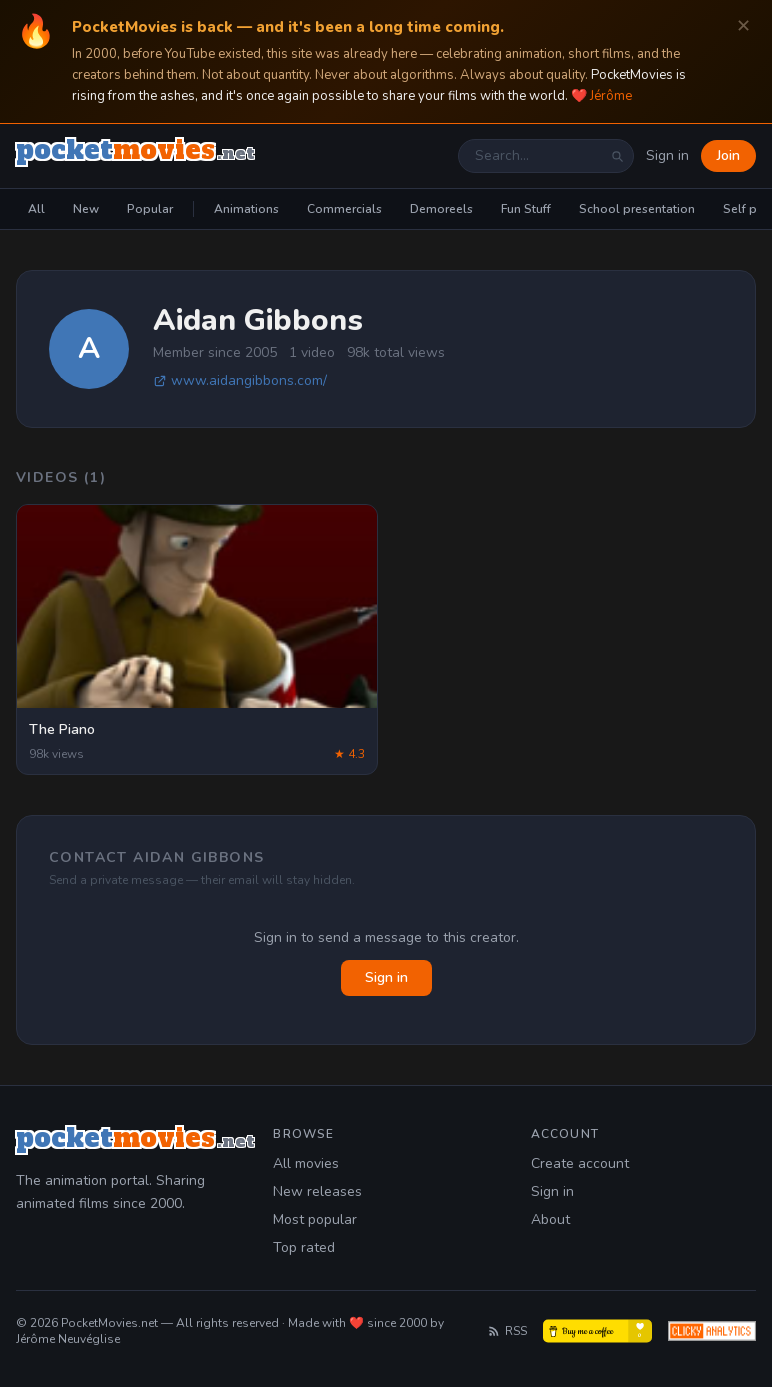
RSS (507, 1331)
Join (728, 155)
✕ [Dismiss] (743, 26)
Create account (580, 1163)
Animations (246, 209)
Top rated (304, 1247)
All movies (306, 1163)
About (550, 1219)
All (36, 209)
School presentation (637, 209)
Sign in (667, 155)
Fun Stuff (526, 209)
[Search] (617, 156)
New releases (317, 1191)
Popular (150, 209)
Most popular (315, 1219)
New (86, 209)
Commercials (344, 209)
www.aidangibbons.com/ (240, 380)
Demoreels (441, 209)
